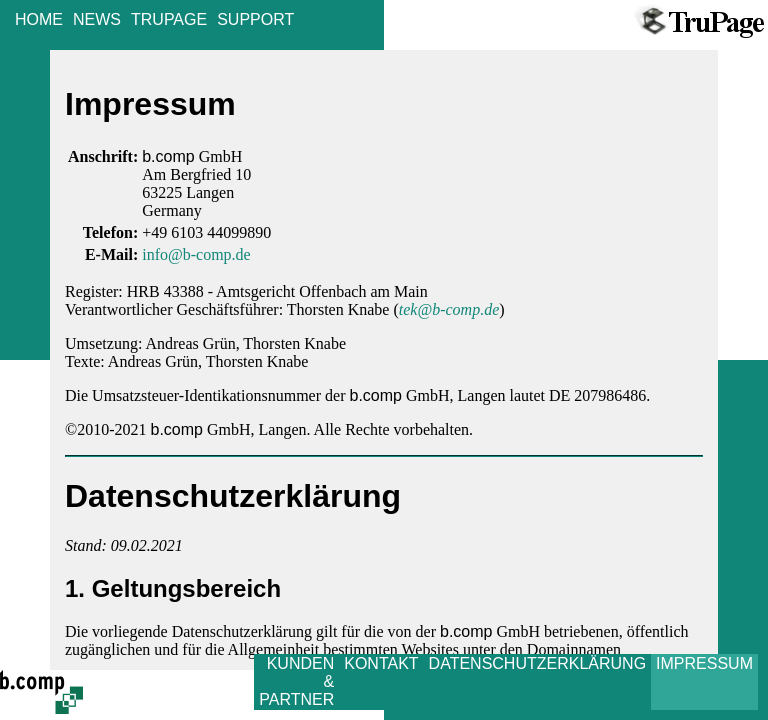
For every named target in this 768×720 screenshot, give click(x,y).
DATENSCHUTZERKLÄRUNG (538, 663)
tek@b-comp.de (449, 309)
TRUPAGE (169, 19)
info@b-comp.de (196, 254)
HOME (39, 19)
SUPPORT (255, 19)
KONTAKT (381, 663)
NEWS (97, 19)
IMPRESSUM (704, 663)
